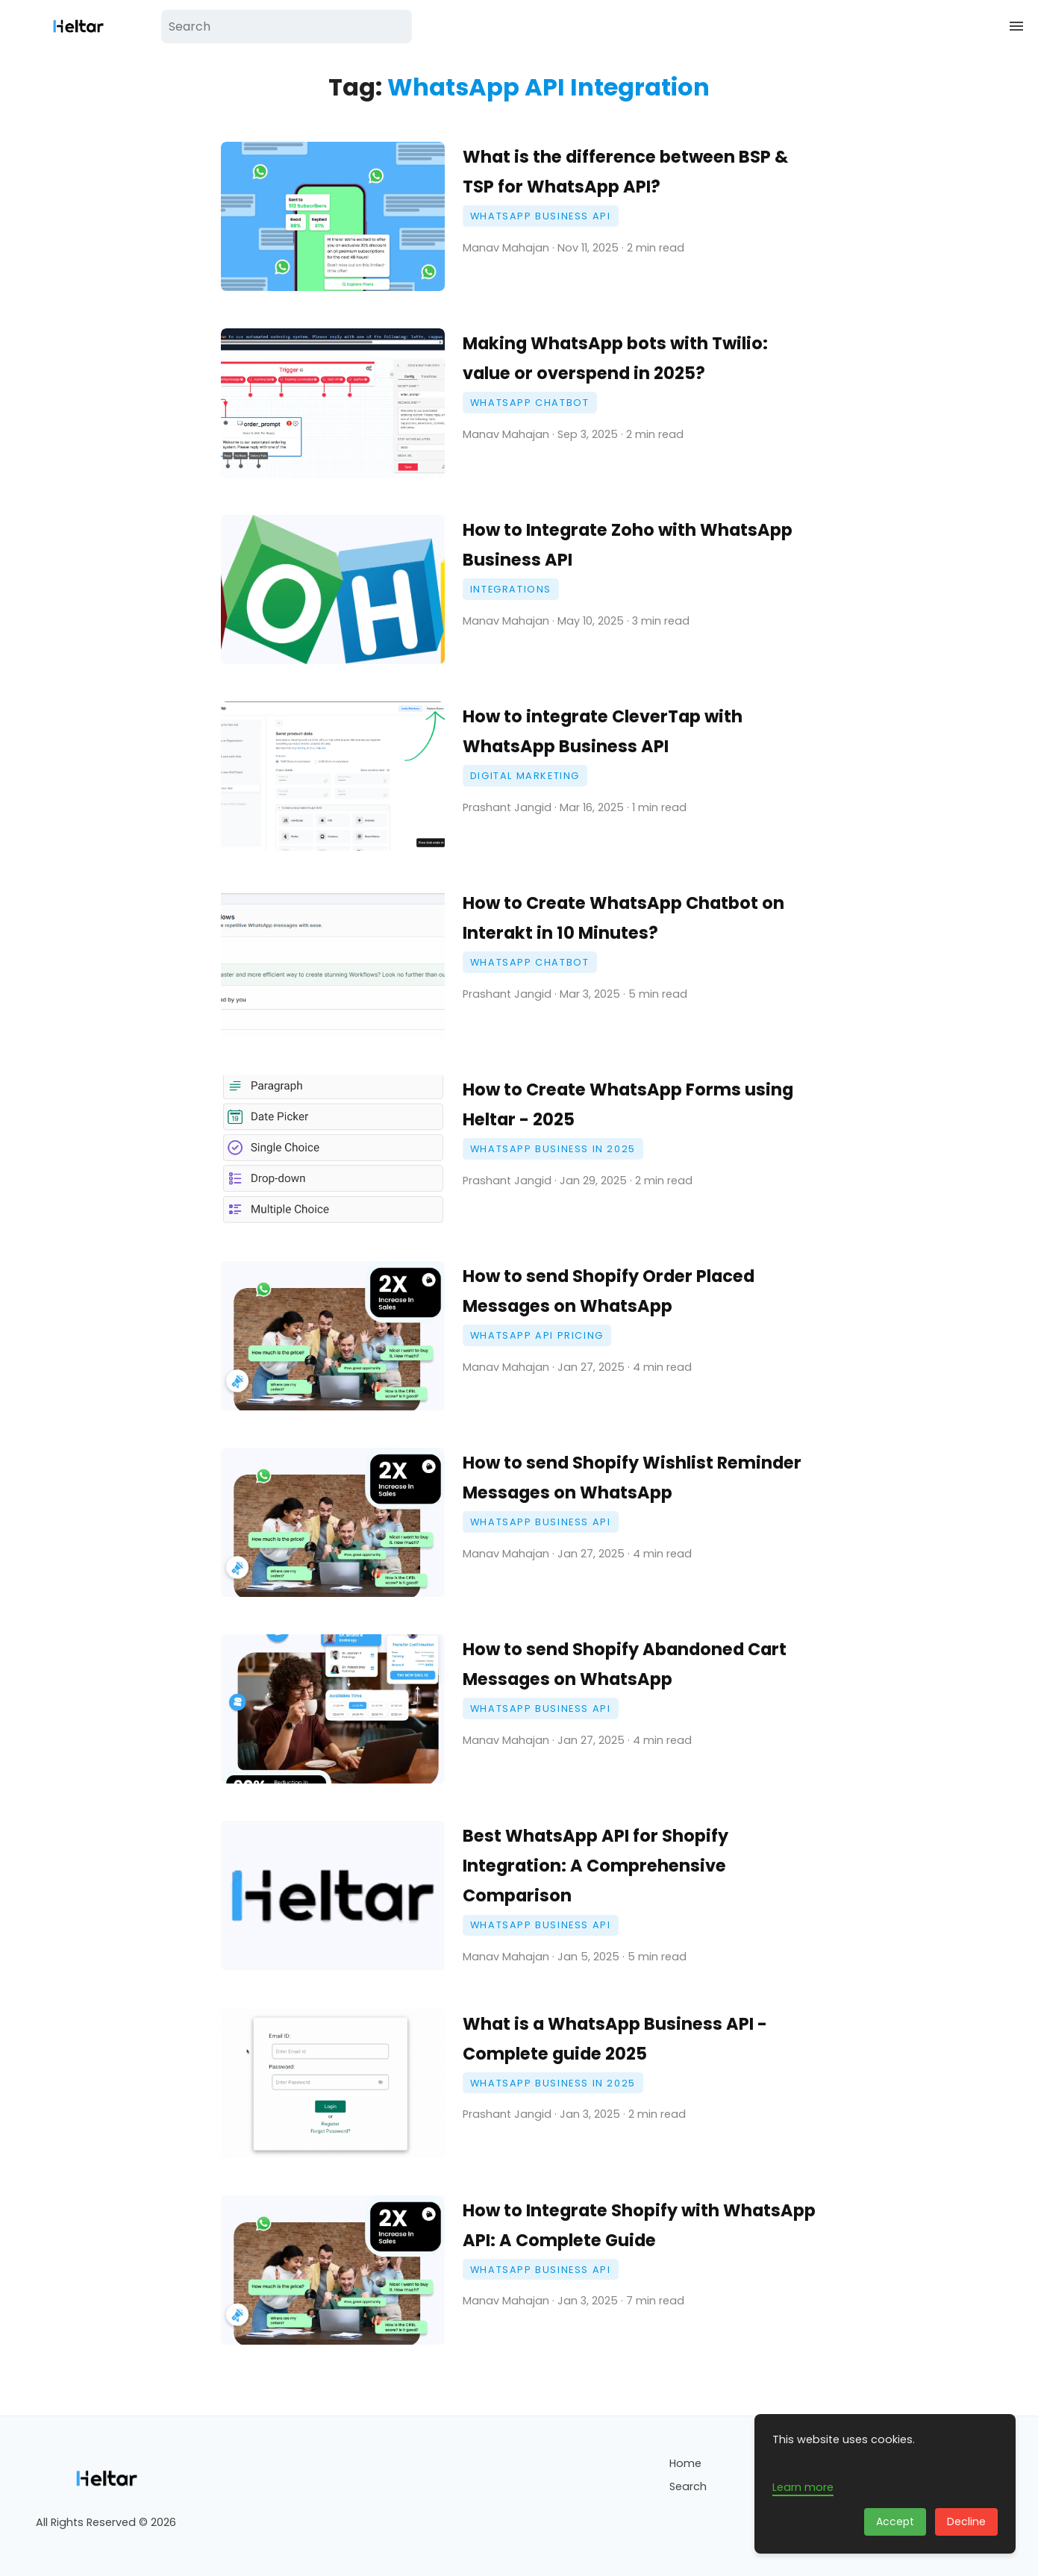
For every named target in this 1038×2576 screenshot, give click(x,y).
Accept (895, 2521)
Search (688, 2486)
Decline (966, 2521)
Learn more (803, 2487)
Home (685, 2463)
